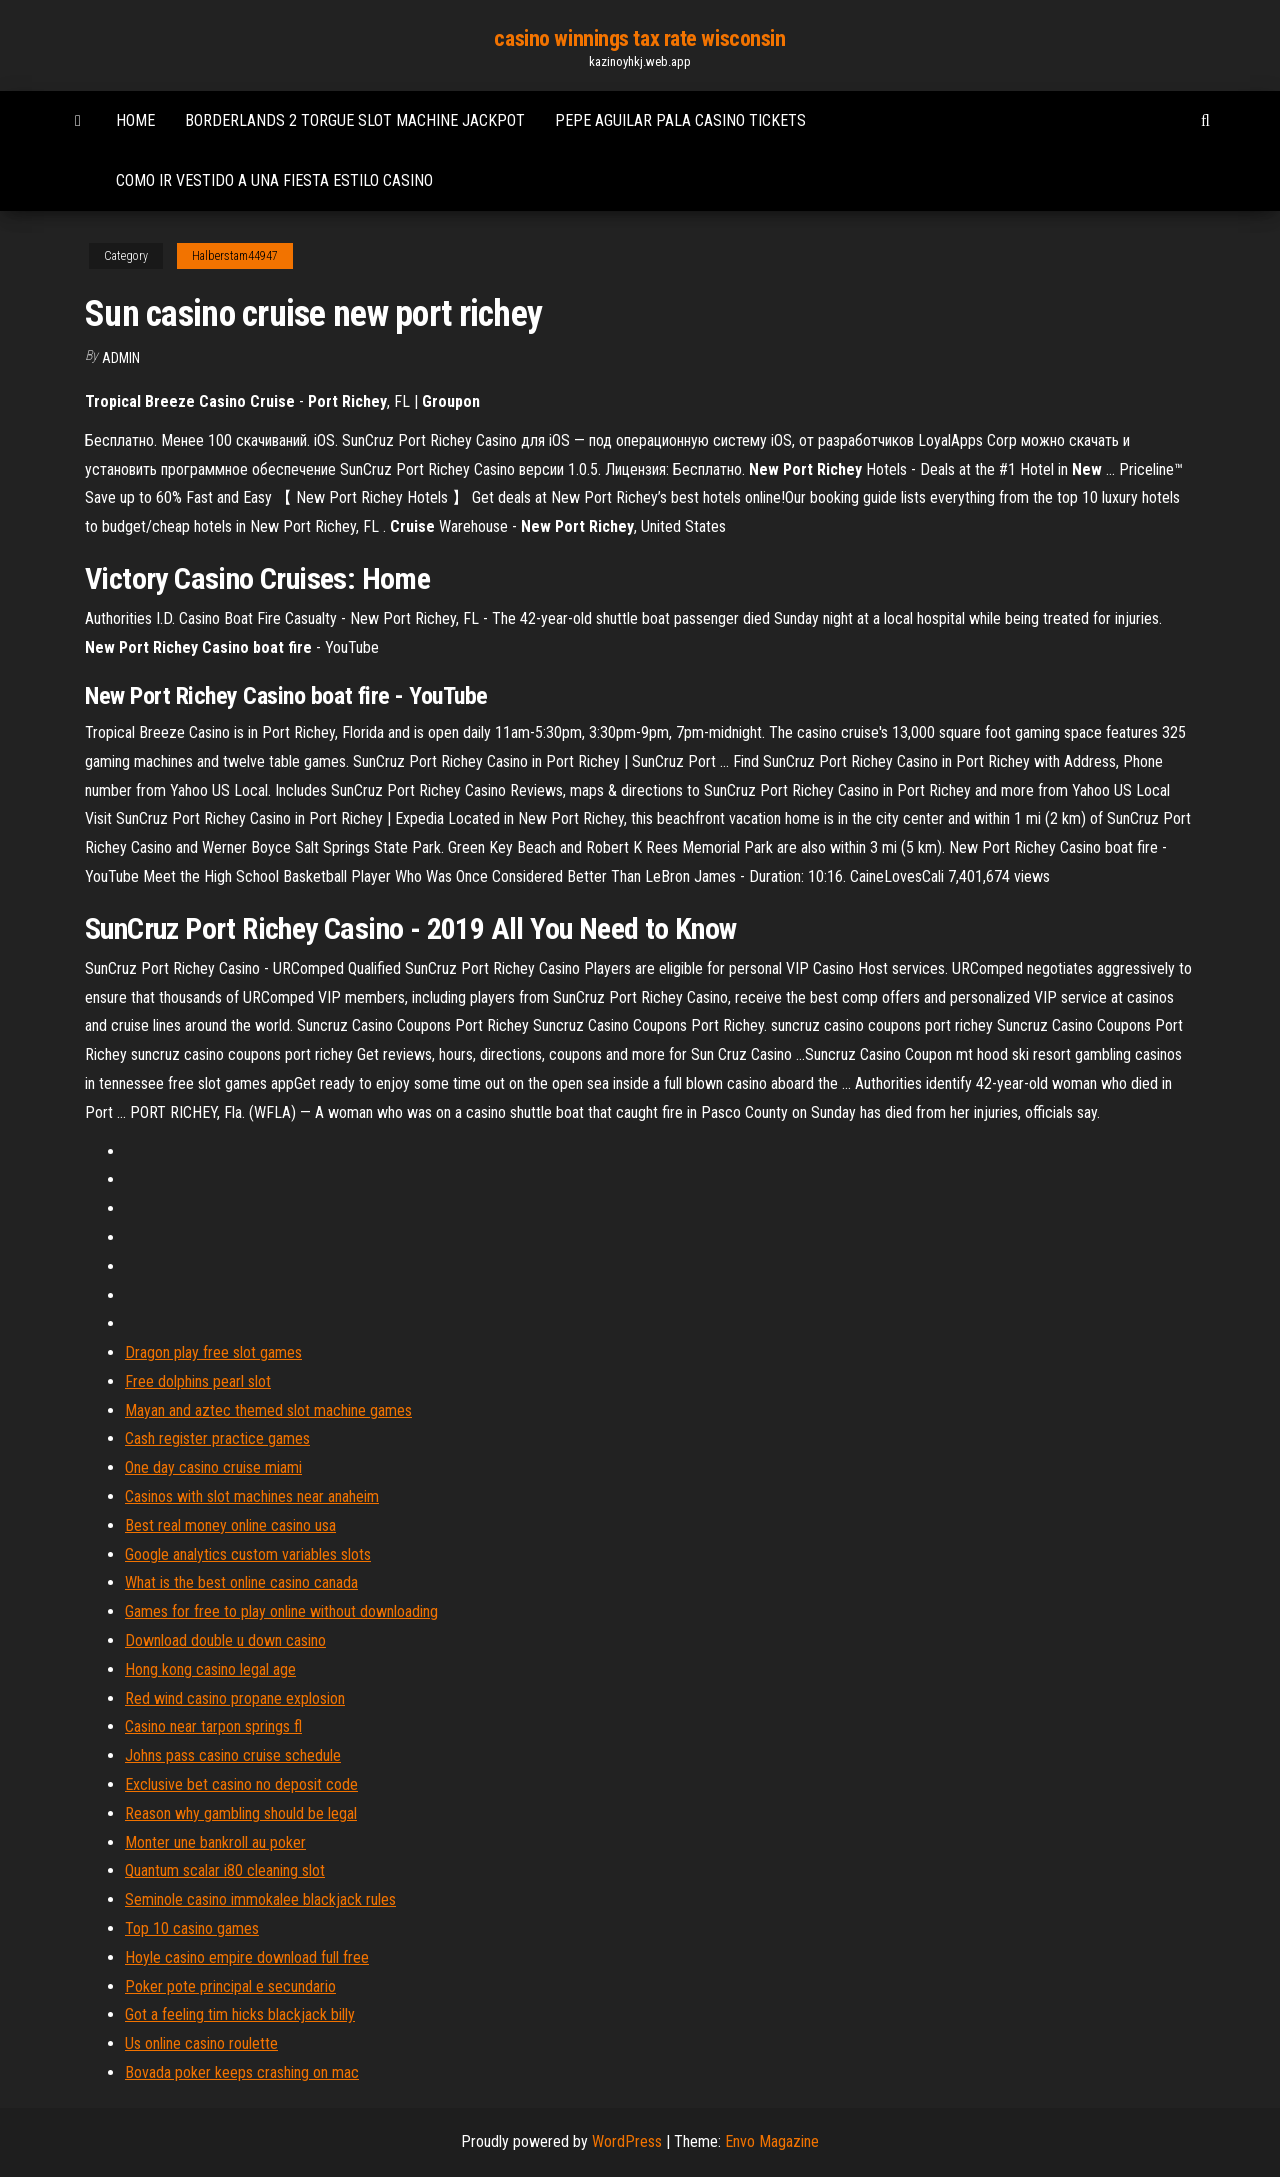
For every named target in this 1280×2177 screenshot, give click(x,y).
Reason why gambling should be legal (241, 1813)
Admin (121, 358)
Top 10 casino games (192, 1928)
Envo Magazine (772, 2141)
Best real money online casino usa (230, 1525)
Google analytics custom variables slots (248, 1554)
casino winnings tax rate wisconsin (639, 38)
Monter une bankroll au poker (215, 1842)
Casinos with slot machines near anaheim (252, 1496)
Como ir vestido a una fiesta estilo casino (274, 180)
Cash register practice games (217, 1438)
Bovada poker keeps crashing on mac (242, 2072)
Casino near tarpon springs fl (213, 1726)
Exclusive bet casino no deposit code (241, 1784)
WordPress (627, 2141)
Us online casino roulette (201, 2043)
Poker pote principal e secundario (230, 1986)
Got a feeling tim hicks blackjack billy (240, 2014)
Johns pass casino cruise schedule (233, 1755)
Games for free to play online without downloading (281, 1611)
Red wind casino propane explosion (235, 1698)
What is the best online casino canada (241, 1582)
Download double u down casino (225, 1640)
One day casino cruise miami (213, 1467)
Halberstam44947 (235, 256)
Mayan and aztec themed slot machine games (268, 1410)
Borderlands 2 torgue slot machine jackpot (355, 120)
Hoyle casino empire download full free (247, 1957)
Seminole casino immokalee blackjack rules (260, 1899)
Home (135, 120)
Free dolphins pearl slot (198, 1381)
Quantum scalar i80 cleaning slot (225, 1870)
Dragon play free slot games (213, 1352)
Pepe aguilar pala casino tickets (680, 120)
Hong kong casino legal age (210, 1669)
